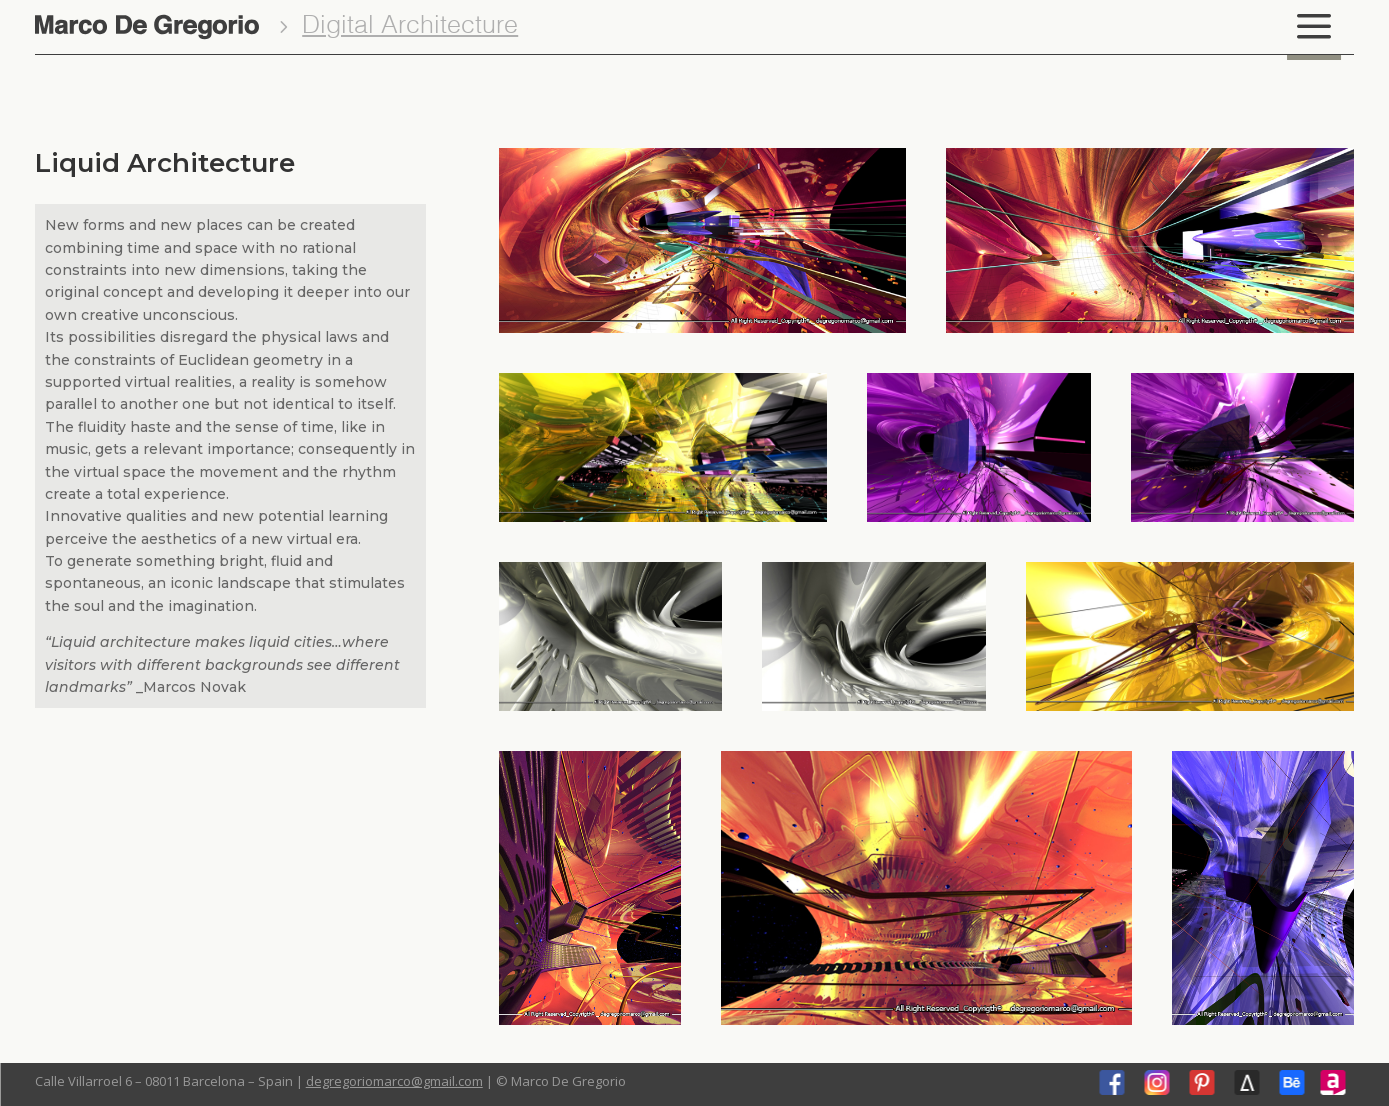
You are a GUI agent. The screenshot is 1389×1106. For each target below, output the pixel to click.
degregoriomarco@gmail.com (394, 1081)
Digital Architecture (410, 26)
